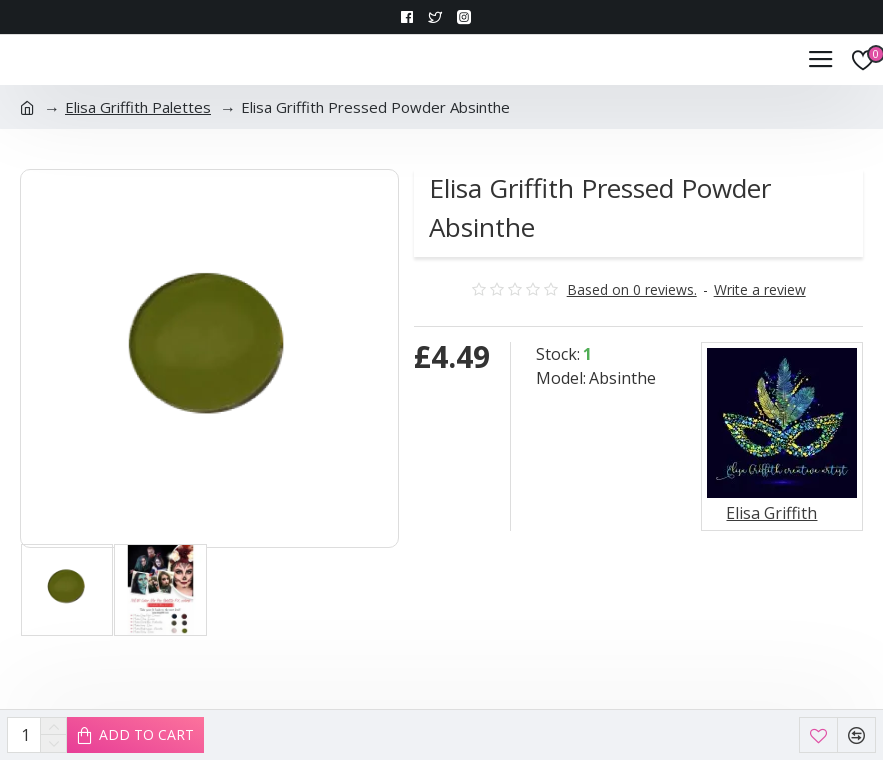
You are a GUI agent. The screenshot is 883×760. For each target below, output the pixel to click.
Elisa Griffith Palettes (138, 107)
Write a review (760, 289)
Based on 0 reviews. (632, 289)
